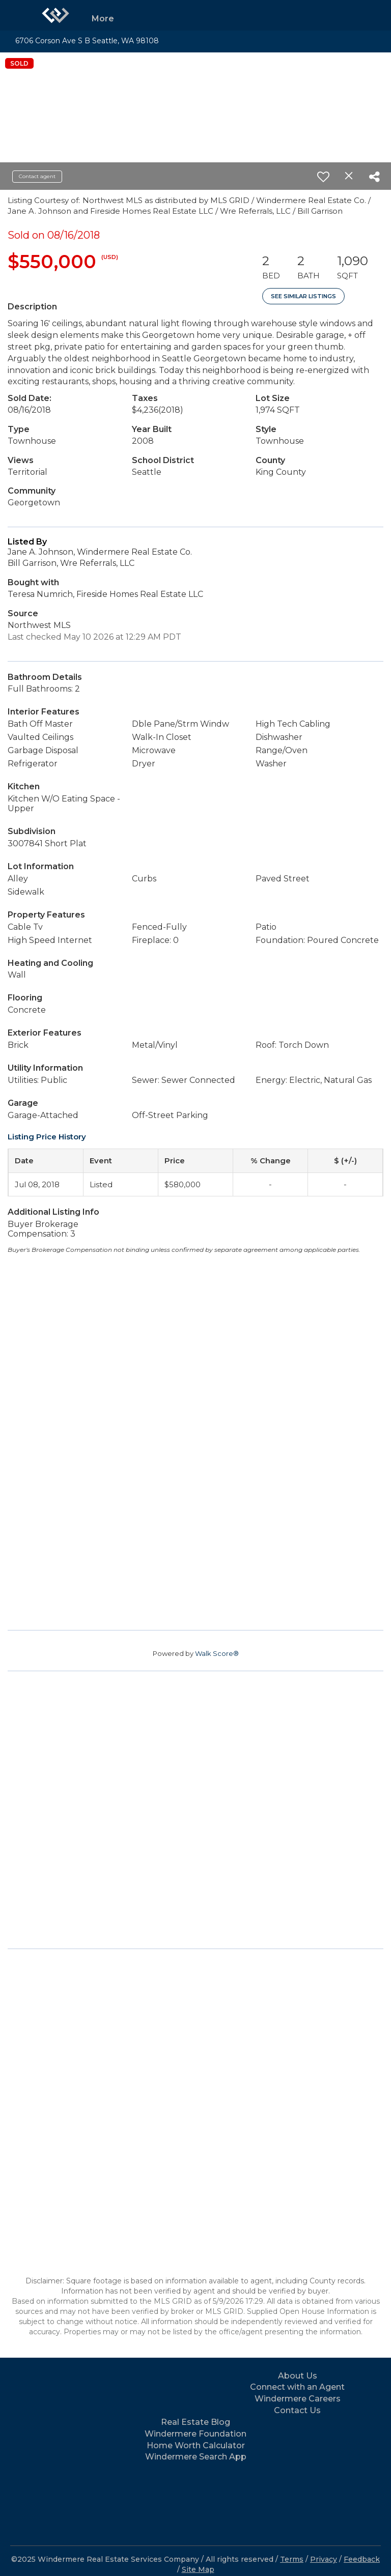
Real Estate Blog (195, 2422)
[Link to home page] (55, 15)
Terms (291, 2559)
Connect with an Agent (297, 2387)
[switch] (323, 176)
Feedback (362, 2559)
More (103, 18)
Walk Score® (217, 1653)
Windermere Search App (195, 2456)
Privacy (323, 2559)
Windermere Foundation (195, 2434)
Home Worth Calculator (196, 2445)
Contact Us (297, 2410)
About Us (297, 2376)
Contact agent (37, 176)
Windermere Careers (298, 2398)
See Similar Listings (303, 296)
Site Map (198, 2569)
